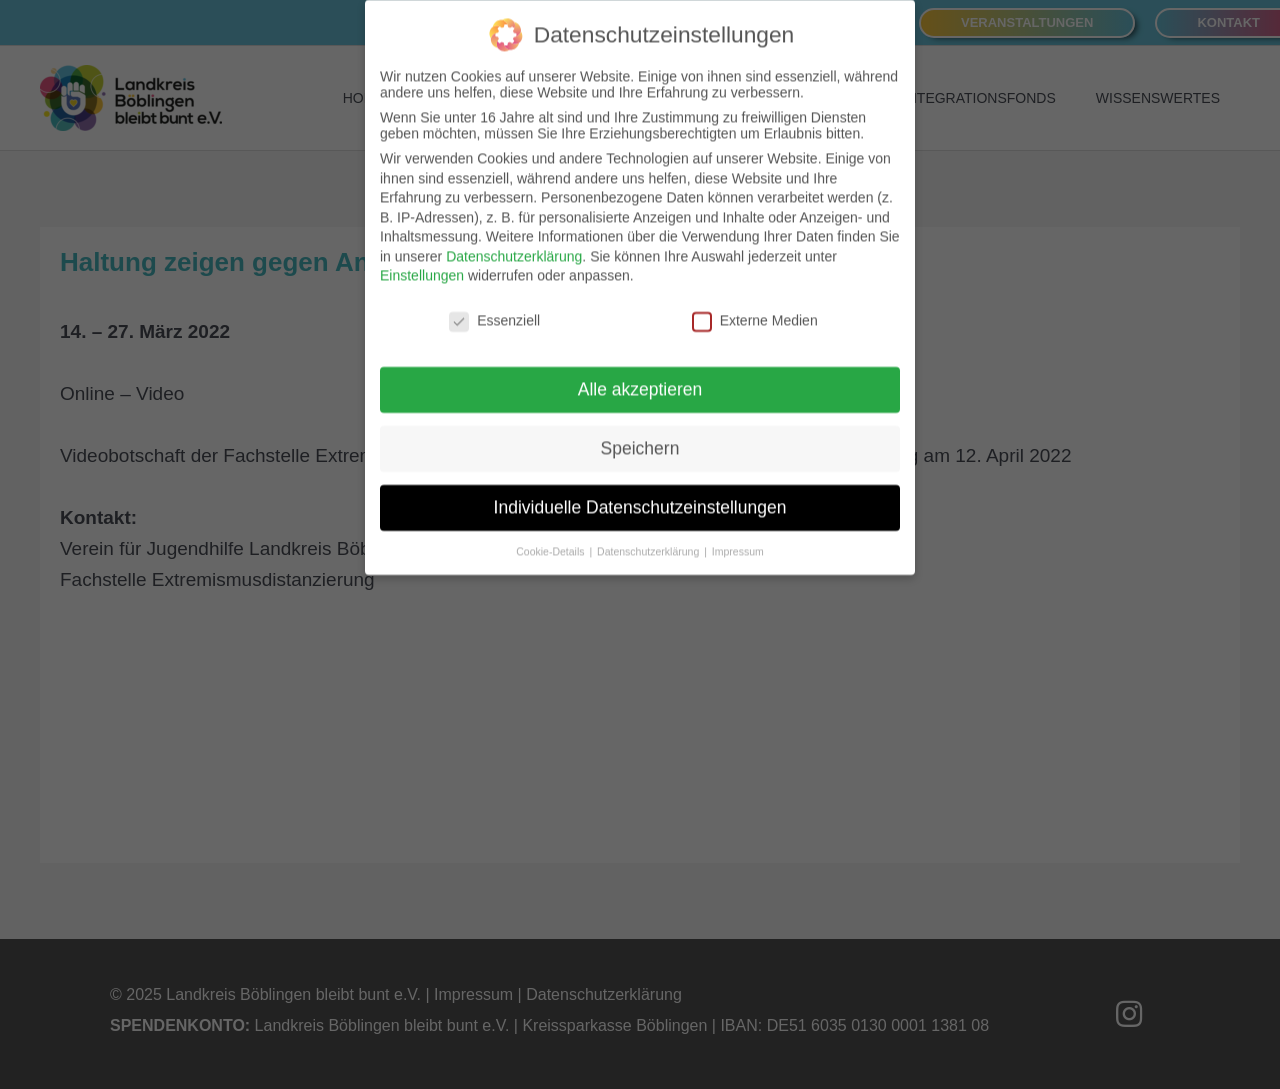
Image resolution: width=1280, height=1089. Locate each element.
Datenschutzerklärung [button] (649, 537)
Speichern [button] (640, 434)
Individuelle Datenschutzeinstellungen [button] (640, 493)
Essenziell (494, 306)
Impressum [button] (738, 537)
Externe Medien (755, 306)
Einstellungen (422, 261)
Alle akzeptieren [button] (640, 375)
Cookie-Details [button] (551, 537)
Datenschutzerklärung (514, 242)
